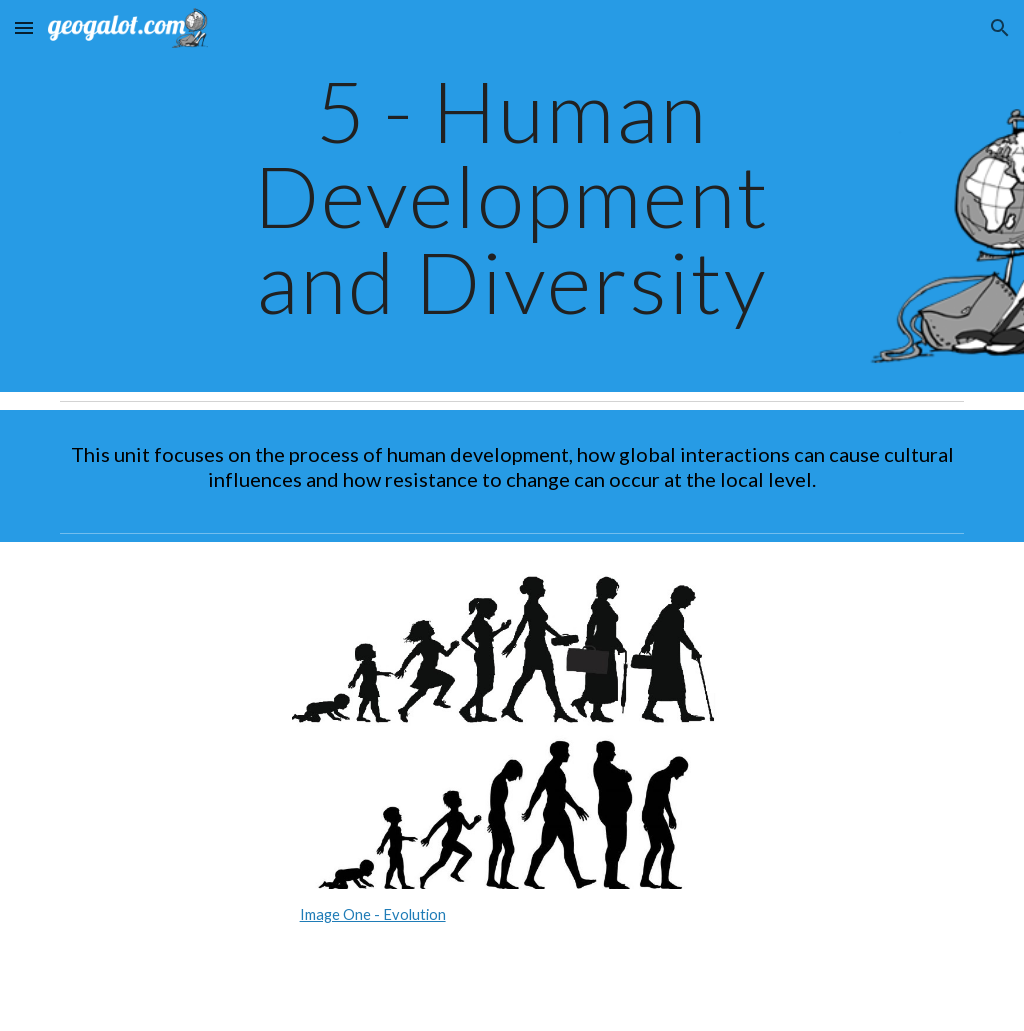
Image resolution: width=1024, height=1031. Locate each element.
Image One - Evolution (373, 914)
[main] (511, 196)
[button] (24, 27)
